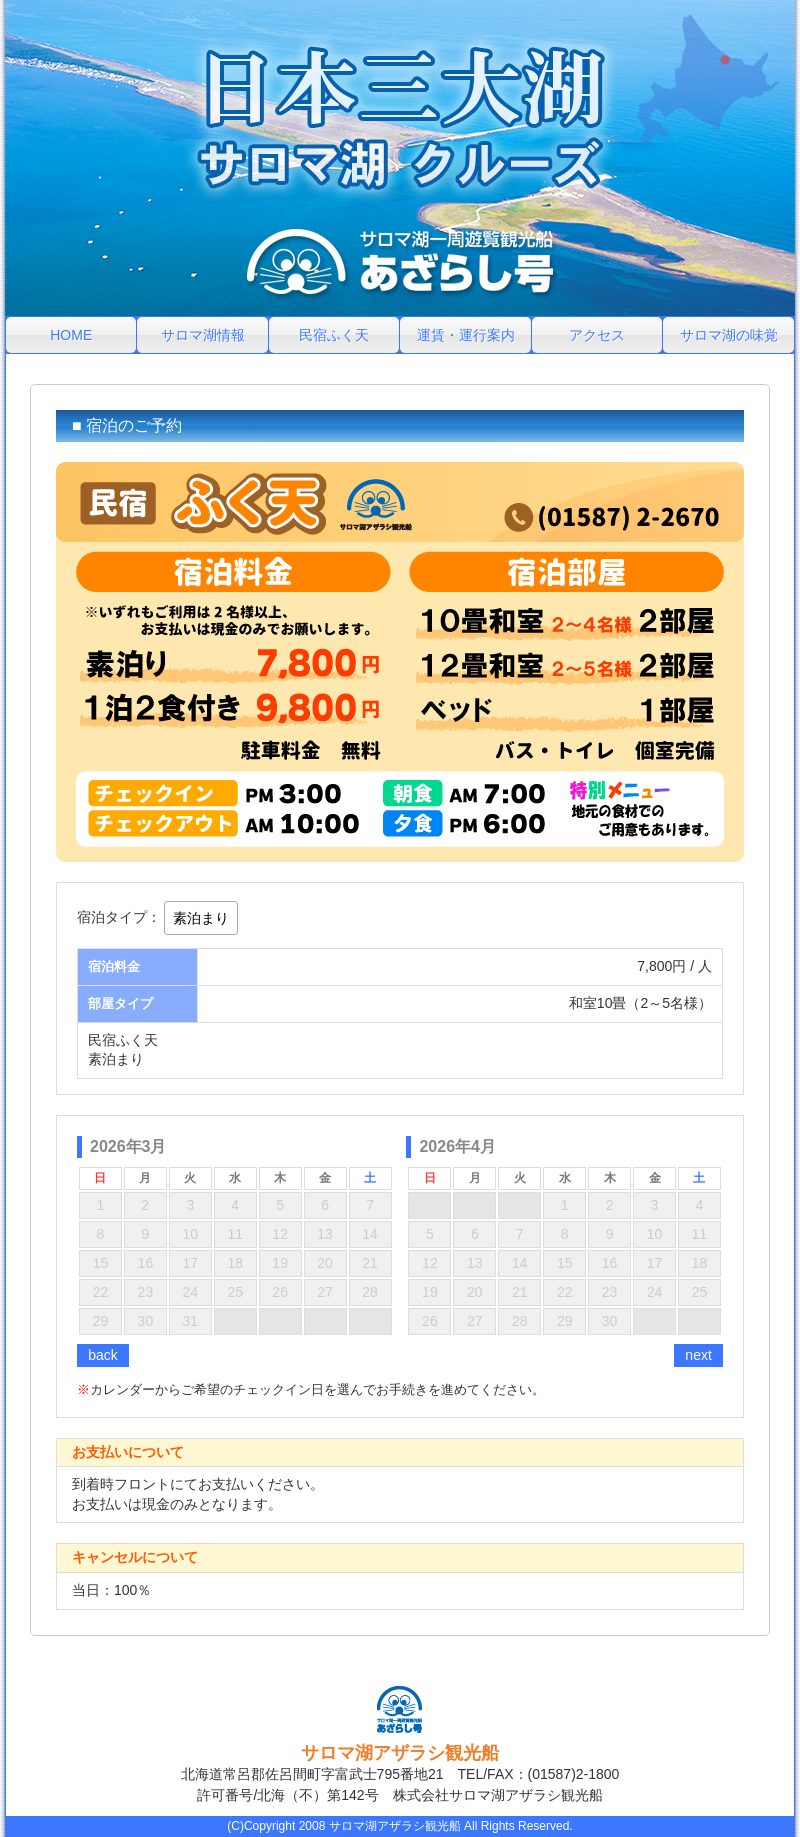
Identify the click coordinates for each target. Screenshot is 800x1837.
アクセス (597, 335)
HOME (71, 335)
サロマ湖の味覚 (729, 335)
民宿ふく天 (334, 335)
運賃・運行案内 (466, 335)
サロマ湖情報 (203, 335)
